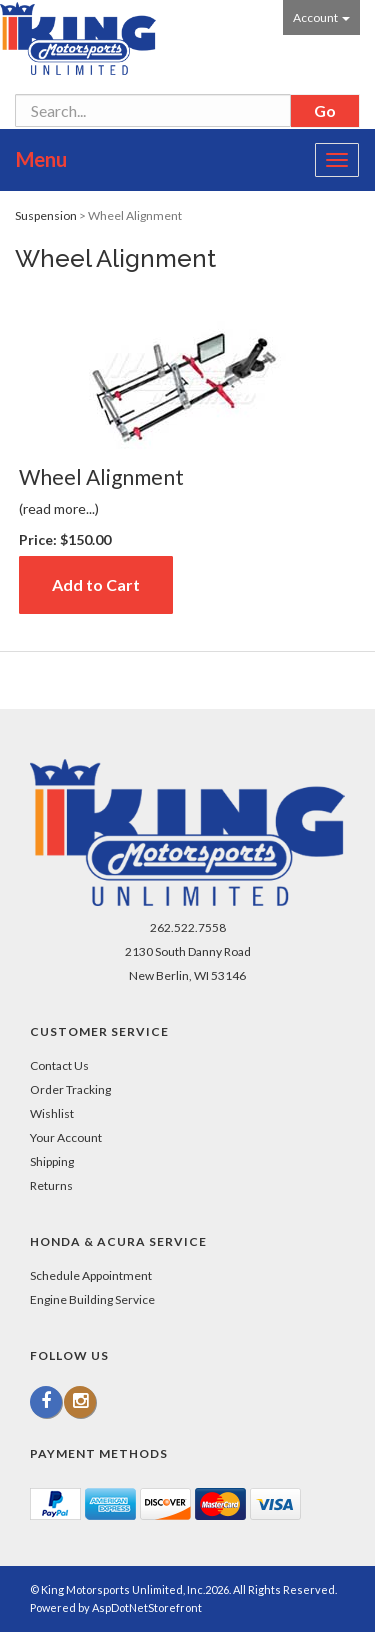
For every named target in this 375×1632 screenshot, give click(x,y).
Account (321, 17)
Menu (41, 159)
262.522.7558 (188, 927)
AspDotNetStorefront (147, 1607)
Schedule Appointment (91, 1275)
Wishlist (52, 1113)
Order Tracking (70, 1089)
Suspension (46, 215)
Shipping (52, 1161)
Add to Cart (96, 584)
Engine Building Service (92, 1299)
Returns (51, 1185)
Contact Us (59, 1065)
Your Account (66, 1137)
